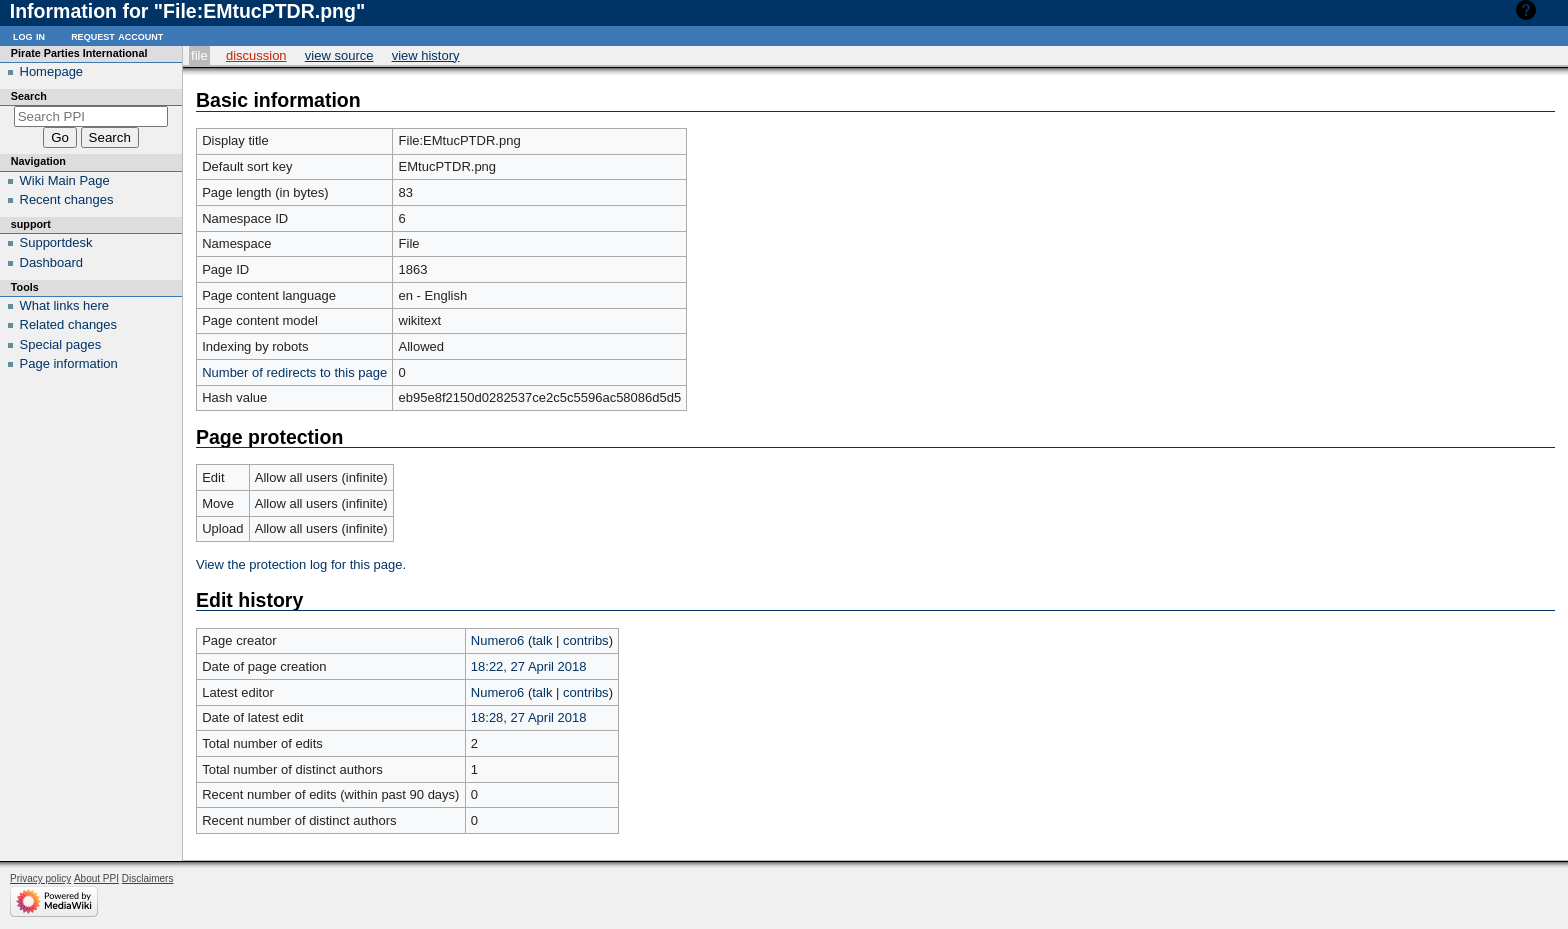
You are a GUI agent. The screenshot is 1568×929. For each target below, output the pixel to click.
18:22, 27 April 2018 (529, 666)
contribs (586, 640)
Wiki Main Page (65, 180)
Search (29, 96)
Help (1554, 9)
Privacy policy (40, 878)
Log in (29, 35)
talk (542, 640)
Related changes (69, 324)
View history (426, 55)
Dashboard (52, 262)
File (199, 55)
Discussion (256, 55)
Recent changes (67, 199)
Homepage (52, 71)
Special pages (61, 344)
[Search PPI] (91, 116)
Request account (117, 35)
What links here (65, 305)
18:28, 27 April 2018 (529, 717)
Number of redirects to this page (294, 372)
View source (339, 55)
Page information (69, 363)
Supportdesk (56, 242)
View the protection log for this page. (301, 564)
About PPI (96, 878)
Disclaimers (148, 878)
